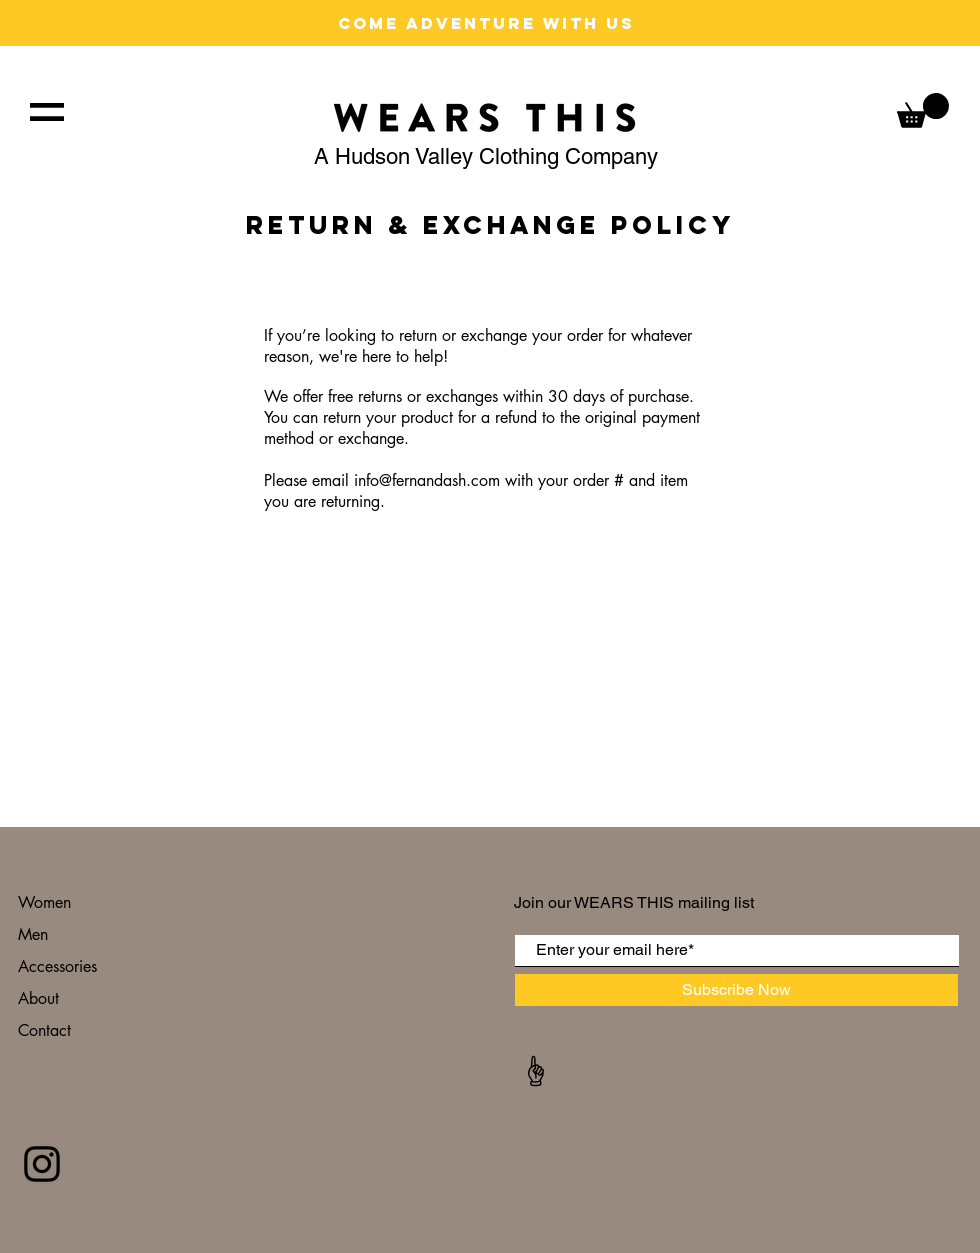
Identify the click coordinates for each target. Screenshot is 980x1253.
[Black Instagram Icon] (42, 1164)
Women (44, 902)
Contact (47, 1030)
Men (33, 934)
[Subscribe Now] (736, 990)
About (41, 998)
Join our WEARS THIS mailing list (636, 902)
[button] (47, 112)
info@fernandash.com (427, 480)
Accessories (60, 966)
